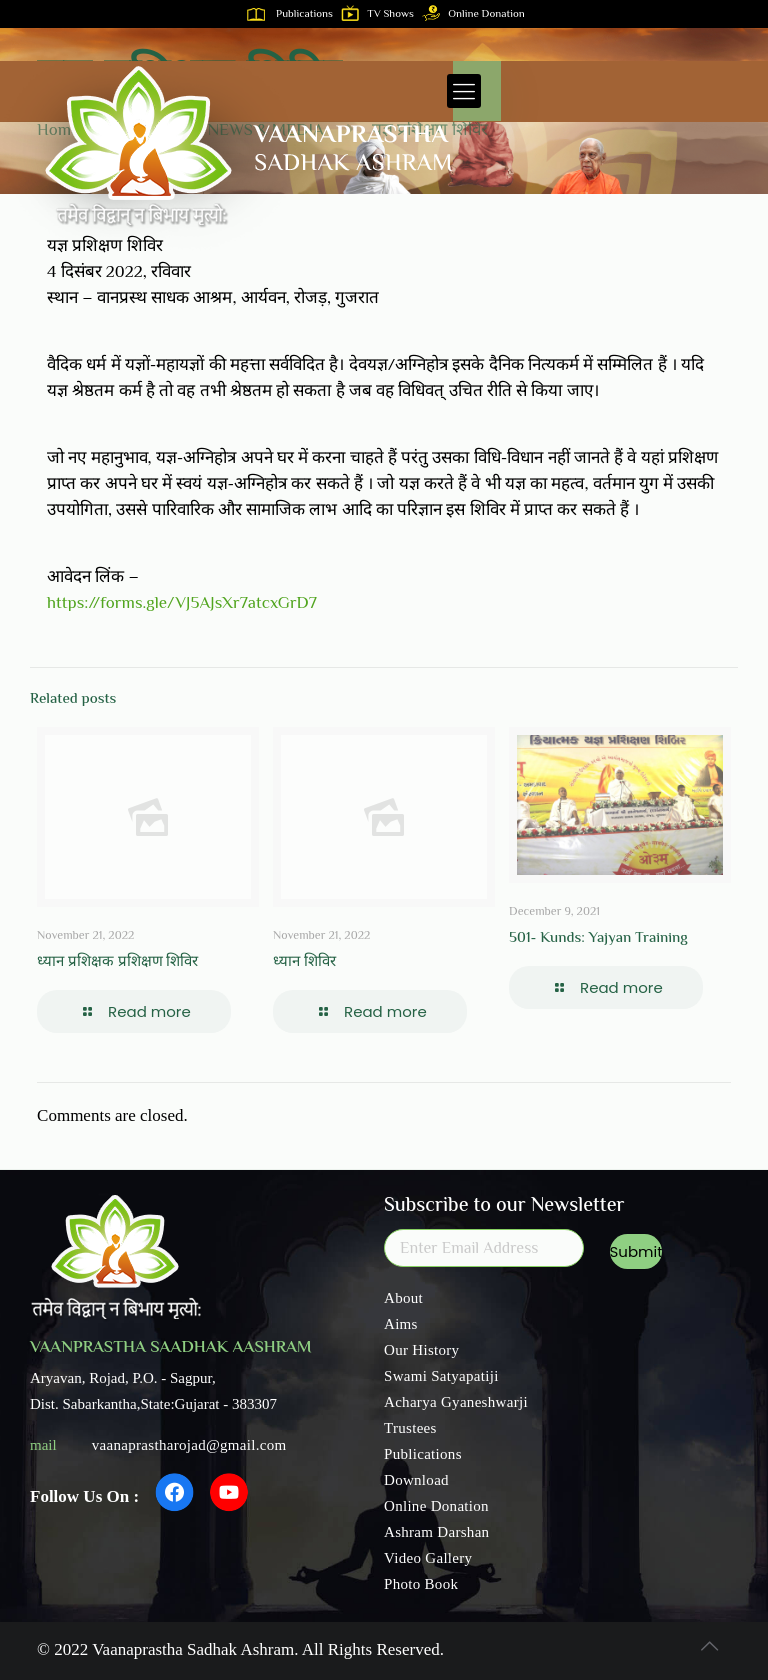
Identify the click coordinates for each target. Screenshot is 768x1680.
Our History (421, 1350)
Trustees (410, 1428)
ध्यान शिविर (304, 962)
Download (416, 1480)
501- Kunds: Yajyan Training (598, 938)
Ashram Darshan (436, 1532)
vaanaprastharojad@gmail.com (189, 1445)
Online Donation (477, 14)
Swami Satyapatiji (441, 1376)
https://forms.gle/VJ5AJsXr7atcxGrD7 (182, 604)
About (403, 1298)
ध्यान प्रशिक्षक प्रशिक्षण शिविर (117, 962)
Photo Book (421, 1584)
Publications (294, 14)
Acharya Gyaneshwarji (456, 1402)
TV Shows (381, 14)
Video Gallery (428, 1558)
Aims (401, 1324)
